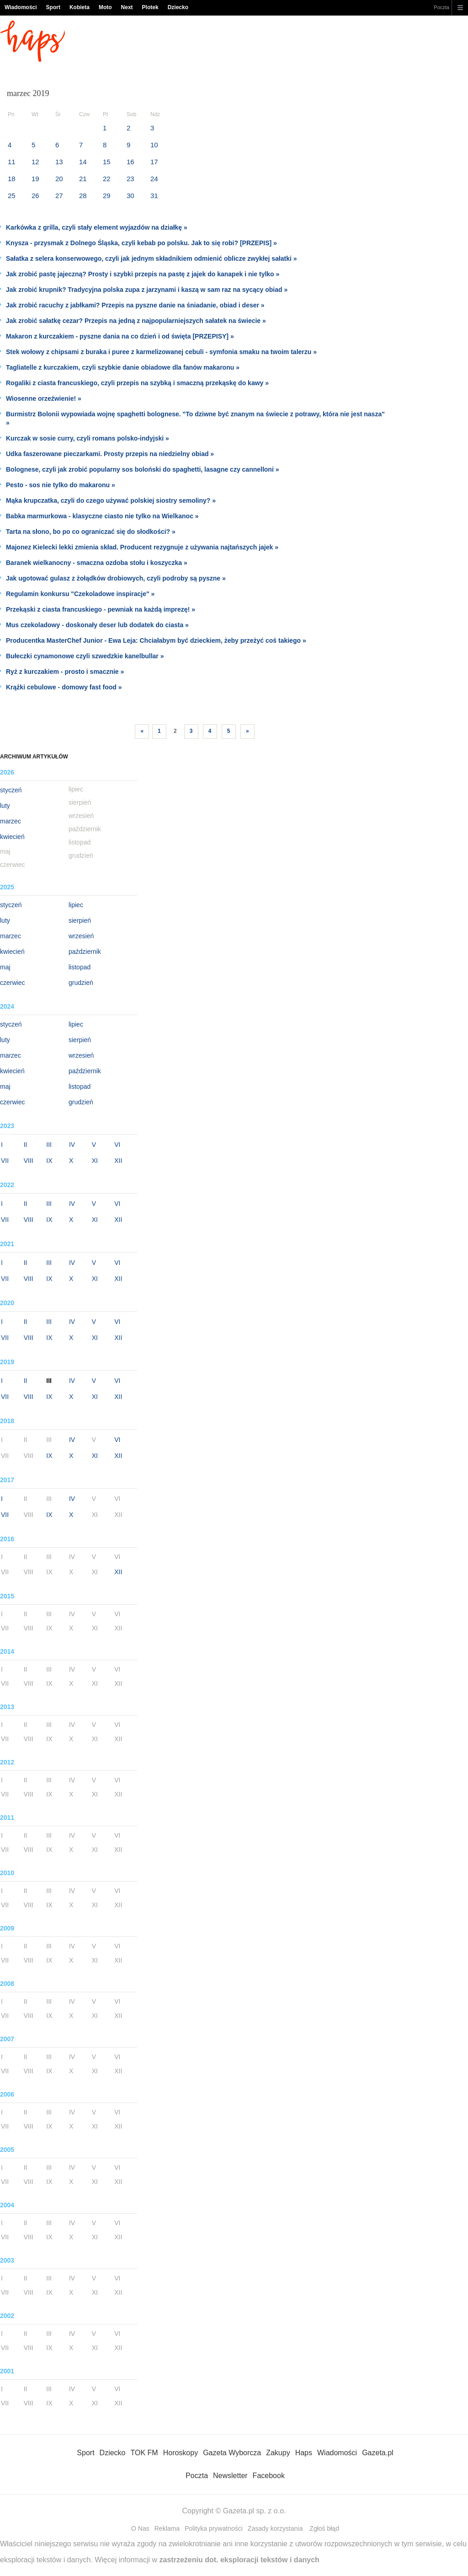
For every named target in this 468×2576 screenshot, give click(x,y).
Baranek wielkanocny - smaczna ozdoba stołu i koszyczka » (96, 562)
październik (85, 951)
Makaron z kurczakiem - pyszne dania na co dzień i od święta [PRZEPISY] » (120, 336)
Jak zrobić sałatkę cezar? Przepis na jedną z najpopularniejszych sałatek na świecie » (136, 320)
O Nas (140, 2528)
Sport (53, 7)
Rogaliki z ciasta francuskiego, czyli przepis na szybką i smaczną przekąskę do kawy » (137, 383)
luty (5, 805)
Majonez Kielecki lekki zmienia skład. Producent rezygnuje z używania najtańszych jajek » (142, 547)
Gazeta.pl (377, 2453)
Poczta (441, 7)
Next (127, 7)
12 (35, 162)
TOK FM (144, 2453)
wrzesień (81, 936)
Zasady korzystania (275, 2528)
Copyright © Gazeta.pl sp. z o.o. (234, 2511)
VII (5, 1160)
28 (83, 195)
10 (154, 145)
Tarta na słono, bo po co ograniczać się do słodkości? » (91, 531)
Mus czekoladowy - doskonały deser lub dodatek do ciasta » (97, 625)
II (25, 1144)
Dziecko (178, 7)
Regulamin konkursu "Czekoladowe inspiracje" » (80, 593)
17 (154, 162)
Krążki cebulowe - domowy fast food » (64, 687)
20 (59, 179)
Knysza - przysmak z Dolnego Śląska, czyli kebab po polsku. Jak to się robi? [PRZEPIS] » (141, 243)
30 (130, 195)
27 (59, 195)
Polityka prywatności (214, 2528)
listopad (79, 967)
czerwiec (12, 982)
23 (130, 179)
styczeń (10, 790)
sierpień (80, 920)
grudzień (81, 982)
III (49, 1144)
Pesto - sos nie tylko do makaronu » (60, 485)
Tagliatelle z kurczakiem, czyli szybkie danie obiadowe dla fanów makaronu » (122, 367)
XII (118, 1160)
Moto (105, 7)
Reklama (167, 2528)
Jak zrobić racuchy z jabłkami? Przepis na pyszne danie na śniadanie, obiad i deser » (135, 305)
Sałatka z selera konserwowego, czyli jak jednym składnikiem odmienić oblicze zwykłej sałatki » (151, 258)
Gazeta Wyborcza (232, 2453)
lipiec (76, 905)
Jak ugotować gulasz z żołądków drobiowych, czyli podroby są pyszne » (116, 578)
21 (83, 179)
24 (154, 179)
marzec (10, 821)
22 (107, 179)
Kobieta (79, 7)
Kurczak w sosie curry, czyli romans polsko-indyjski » (87, 438)
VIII (28, 1160)
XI (95, 1160)
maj (5, 967)
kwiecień (12, 836)
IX (49, 1160)
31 (154, 195)
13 (59, 162)
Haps (303, 2453)
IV (72, 1144)
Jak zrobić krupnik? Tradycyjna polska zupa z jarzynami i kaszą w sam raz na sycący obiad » (146, 289)
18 (12, 179)
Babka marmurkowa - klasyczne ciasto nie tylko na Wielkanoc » (102, 516)
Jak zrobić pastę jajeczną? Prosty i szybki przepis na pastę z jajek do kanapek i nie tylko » (142, 274)
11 (12, 162)
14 (83, 162)
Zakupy (278, 2453)
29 (107, 195)
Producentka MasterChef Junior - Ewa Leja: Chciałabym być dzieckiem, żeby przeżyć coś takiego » (156, 640)
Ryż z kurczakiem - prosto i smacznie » (65, 671)
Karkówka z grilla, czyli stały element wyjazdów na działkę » (96, 227)
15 (107, 162)
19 (35, 179)
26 (35, 195)
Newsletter (230, 2475)
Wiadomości (21, 7)
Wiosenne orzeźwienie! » (43, 398)
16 (130, 162)
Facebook (269, 2475)
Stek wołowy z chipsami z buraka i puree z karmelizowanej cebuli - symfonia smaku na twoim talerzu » (161, 351)
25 (12, 195)
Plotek (150, 7)
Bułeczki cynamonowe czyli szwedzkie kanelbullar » (85, 656)
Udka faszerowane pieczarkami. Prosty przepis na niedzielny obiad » (110, 453)
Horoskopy (180, 2453)
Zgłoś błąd (324, 2528)
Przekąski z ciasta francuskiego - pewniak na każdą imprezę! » (100, 609)
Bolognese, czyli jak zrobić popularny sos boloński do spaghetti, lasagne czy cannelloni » (142, 469)
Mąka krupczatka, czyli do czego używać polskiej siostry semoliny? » (111, 500)
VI (117, 1144)
